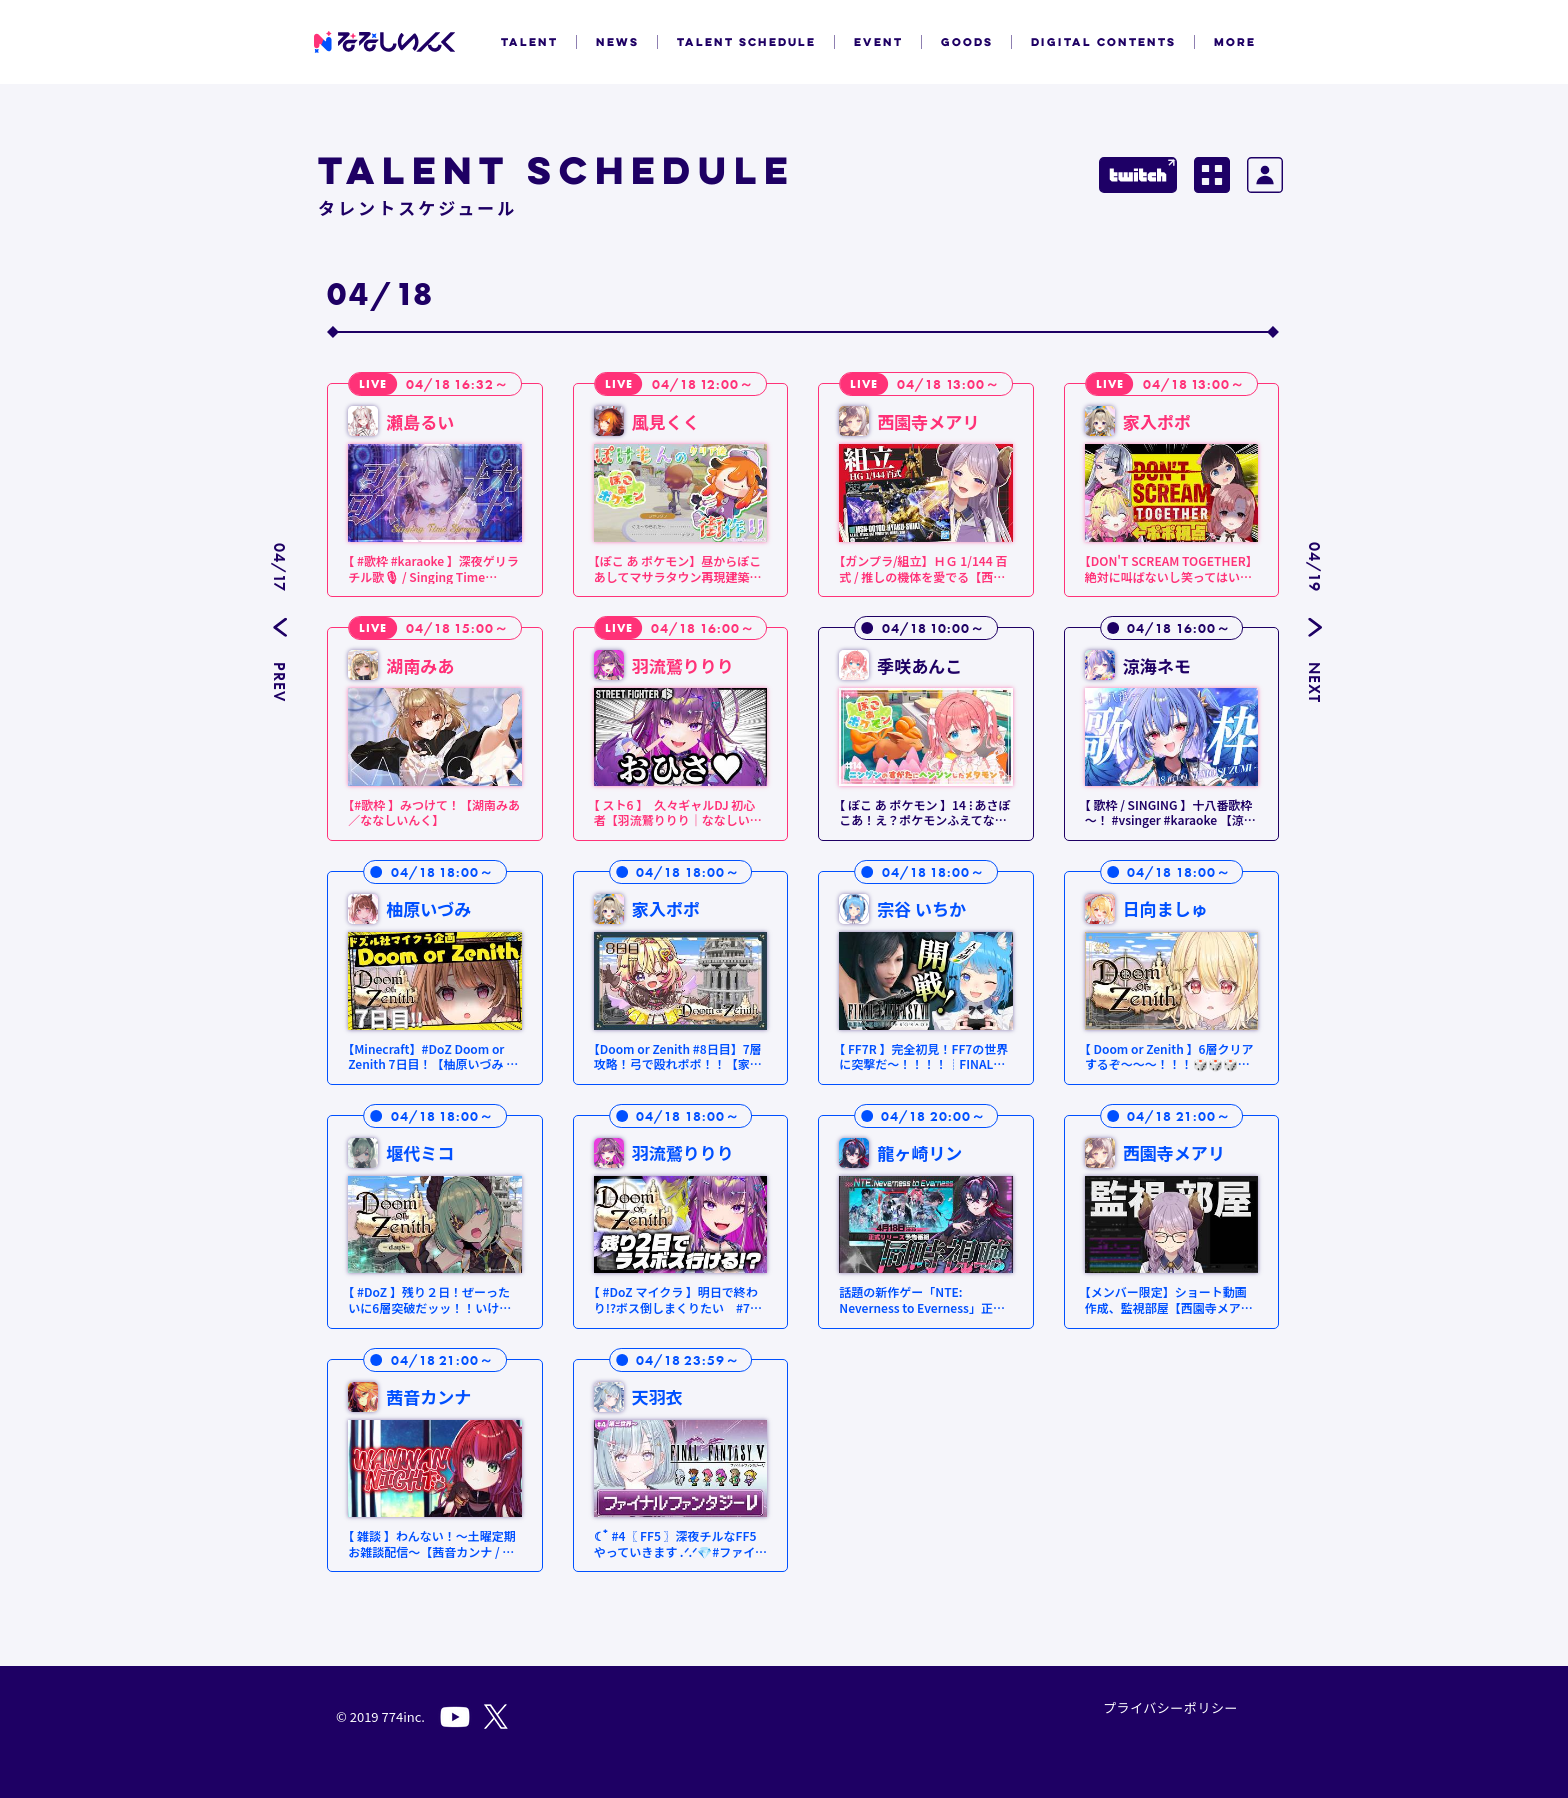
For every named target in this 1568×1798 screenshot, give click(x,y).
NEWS (617, 42)
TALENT (529, 42)
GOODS (967, 42)
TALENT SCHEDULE (746, 42)
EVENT (878, 42)
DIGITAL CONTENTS (1103, 42)
